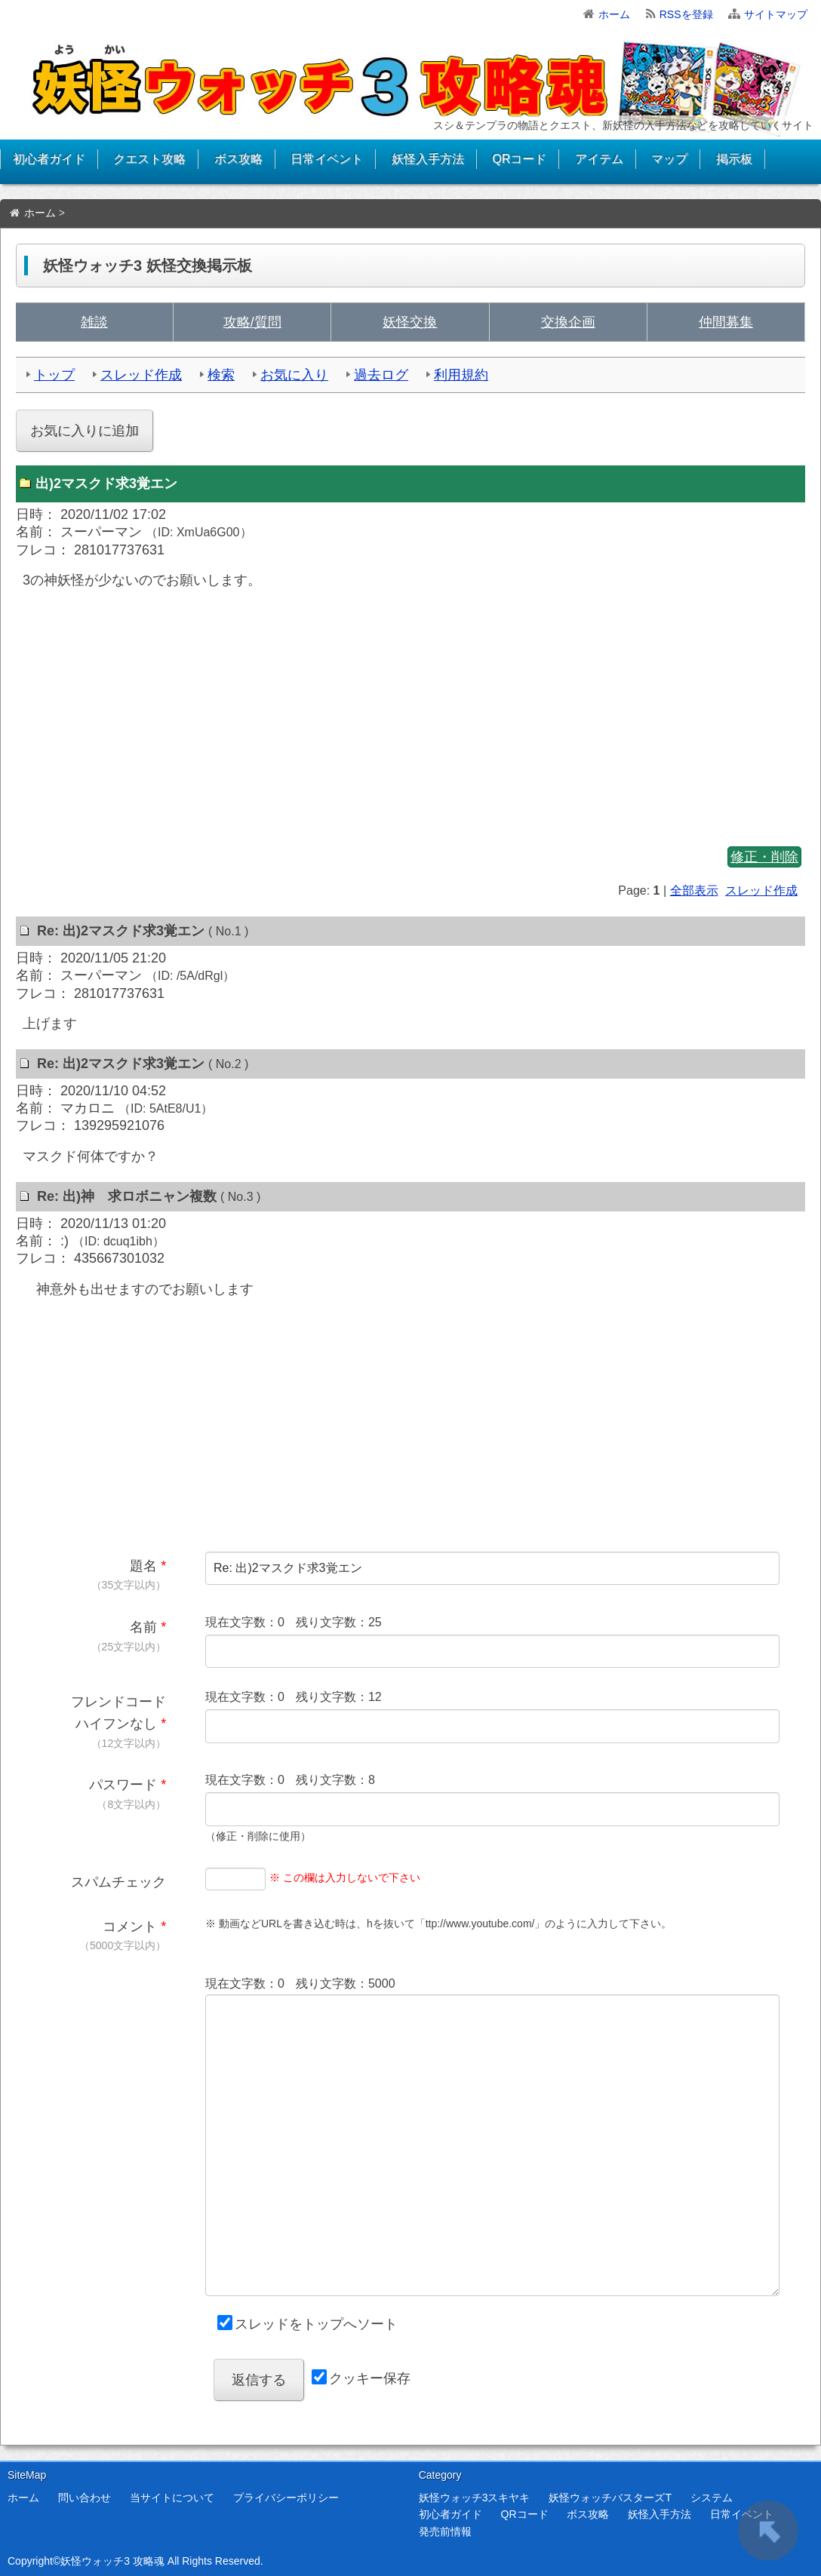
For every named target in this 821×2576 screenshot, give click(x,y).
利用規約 (461, 374)
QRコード (519, 158)
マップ (669, 158)
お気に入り (294, 374)
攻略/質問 (252, 322)
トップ (54, 374)
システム (711, 2498)
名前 (143, 1627)
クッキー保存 (369, 2378)
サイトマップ (775, 14)
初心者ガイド (49, 158)
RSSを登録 (686, 14)
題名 (143, 1566)
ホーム (614, 14)
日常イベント (327, 158)
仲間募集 (726, 322)
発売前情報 (445, 2531)
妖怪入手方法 (428, 158)
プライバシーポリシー (286, 2498)
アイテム (599, 158)
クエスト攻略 (149, 158)
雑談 (94, 322)
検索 (221, 374)
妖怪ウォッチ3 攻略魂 (112, 2561)
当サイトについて (172, 2498)
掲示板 (734, 158)
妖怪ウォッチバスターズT (610, 2498)
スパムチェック (118, 1882)
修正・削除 (764, 856)
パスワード (123, 1784)
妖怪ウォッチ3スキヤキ (474, 2498)
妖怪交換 (410, 322)
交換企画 (568, 322)
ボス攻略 (238, 158)
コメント (130, 1926)
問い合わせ (84, 2498)
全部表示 (694, 890)
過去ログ (381, 374)
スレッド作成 (141, 374)
